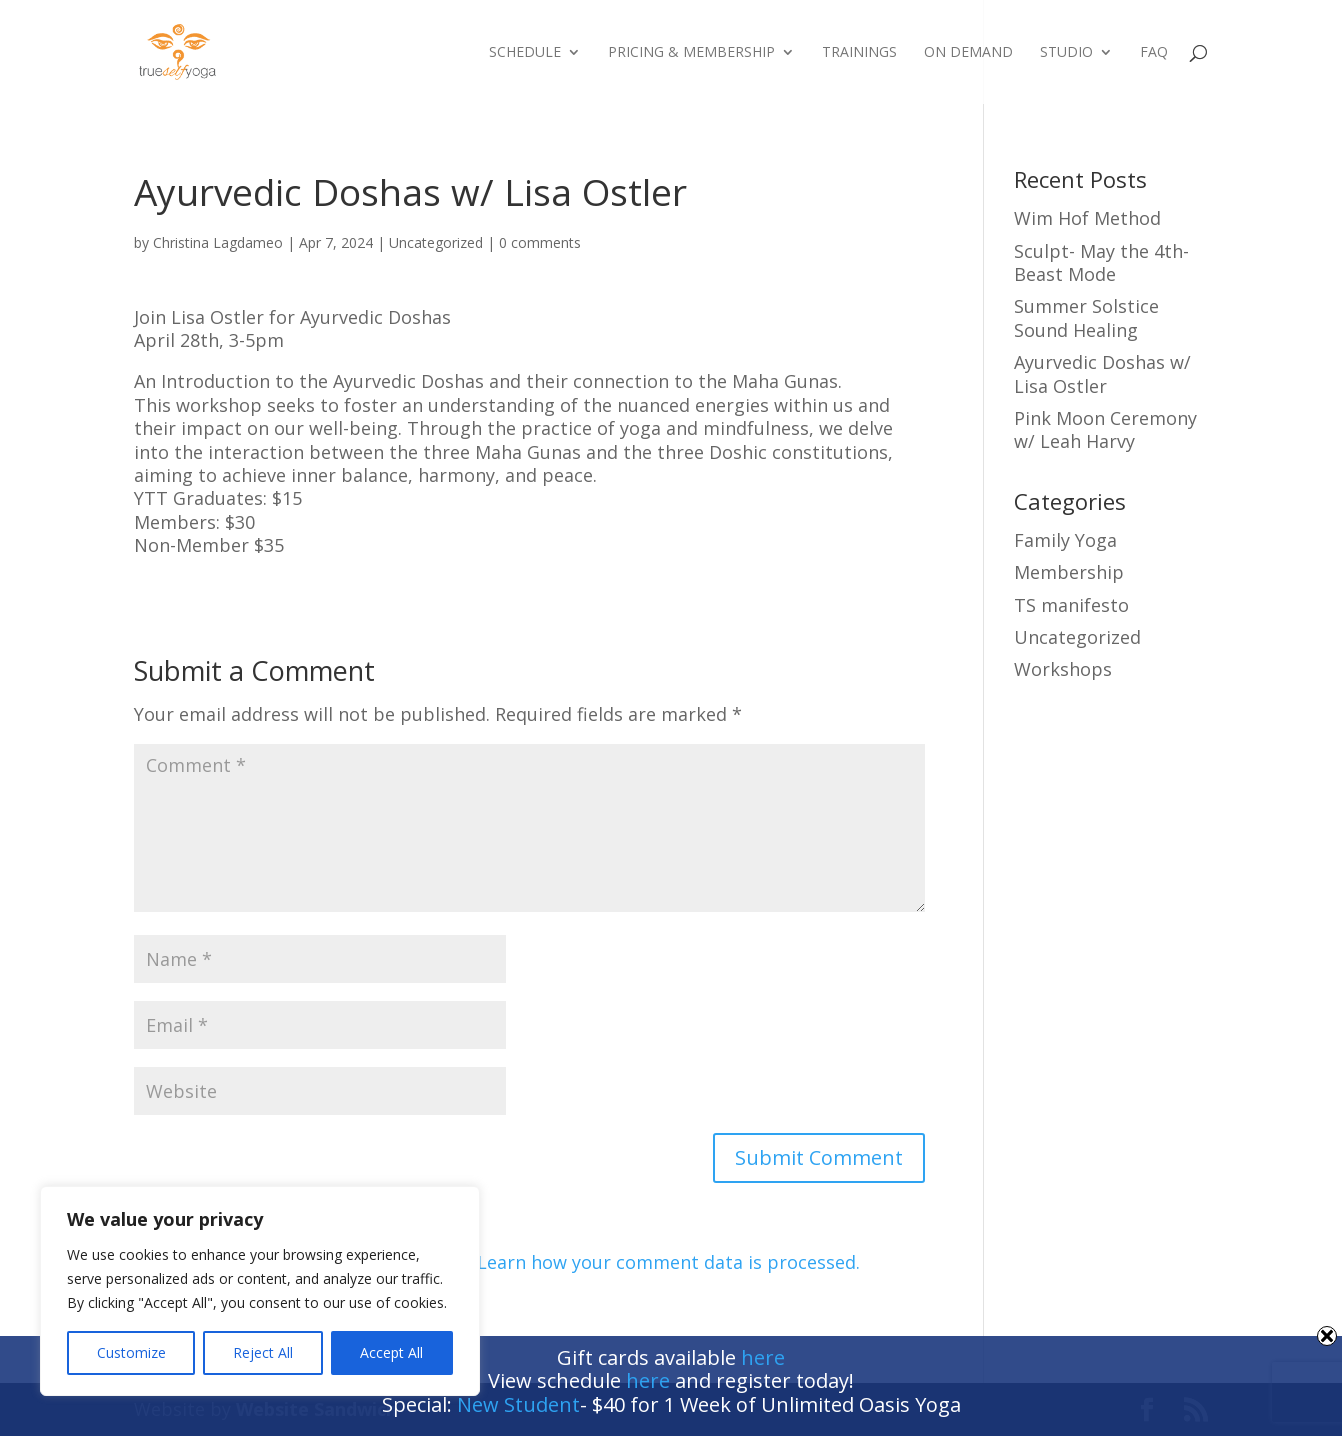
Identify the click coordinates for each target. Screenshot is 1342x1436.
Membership (1069, 572)
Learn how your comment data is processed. (668, 1262)
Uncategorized (436, 242)
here (763, 1357)
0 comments (540, 242)
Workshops (1063, 669)
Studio (1066, 53)
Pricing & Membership (691, 53)
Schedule (525, 53)
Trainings (859, 53)
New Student (518, 1404)
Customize (131, 1352)
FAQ (1154, 53)
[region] (260, 1291)
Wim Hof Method (1087, 218)
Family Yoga (1065, 540)
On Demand (968, 53)
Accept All (391, 1352)
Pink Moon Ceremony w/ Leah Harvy (1105, 429)
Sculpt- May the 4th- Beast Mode (1101, 262)
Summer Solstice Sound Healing (1086, 317)
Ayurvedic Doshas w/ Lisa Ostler (1102, 373)
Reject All (263, 1352)
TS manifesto (1071, 605)
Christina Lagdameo (218, 242)
